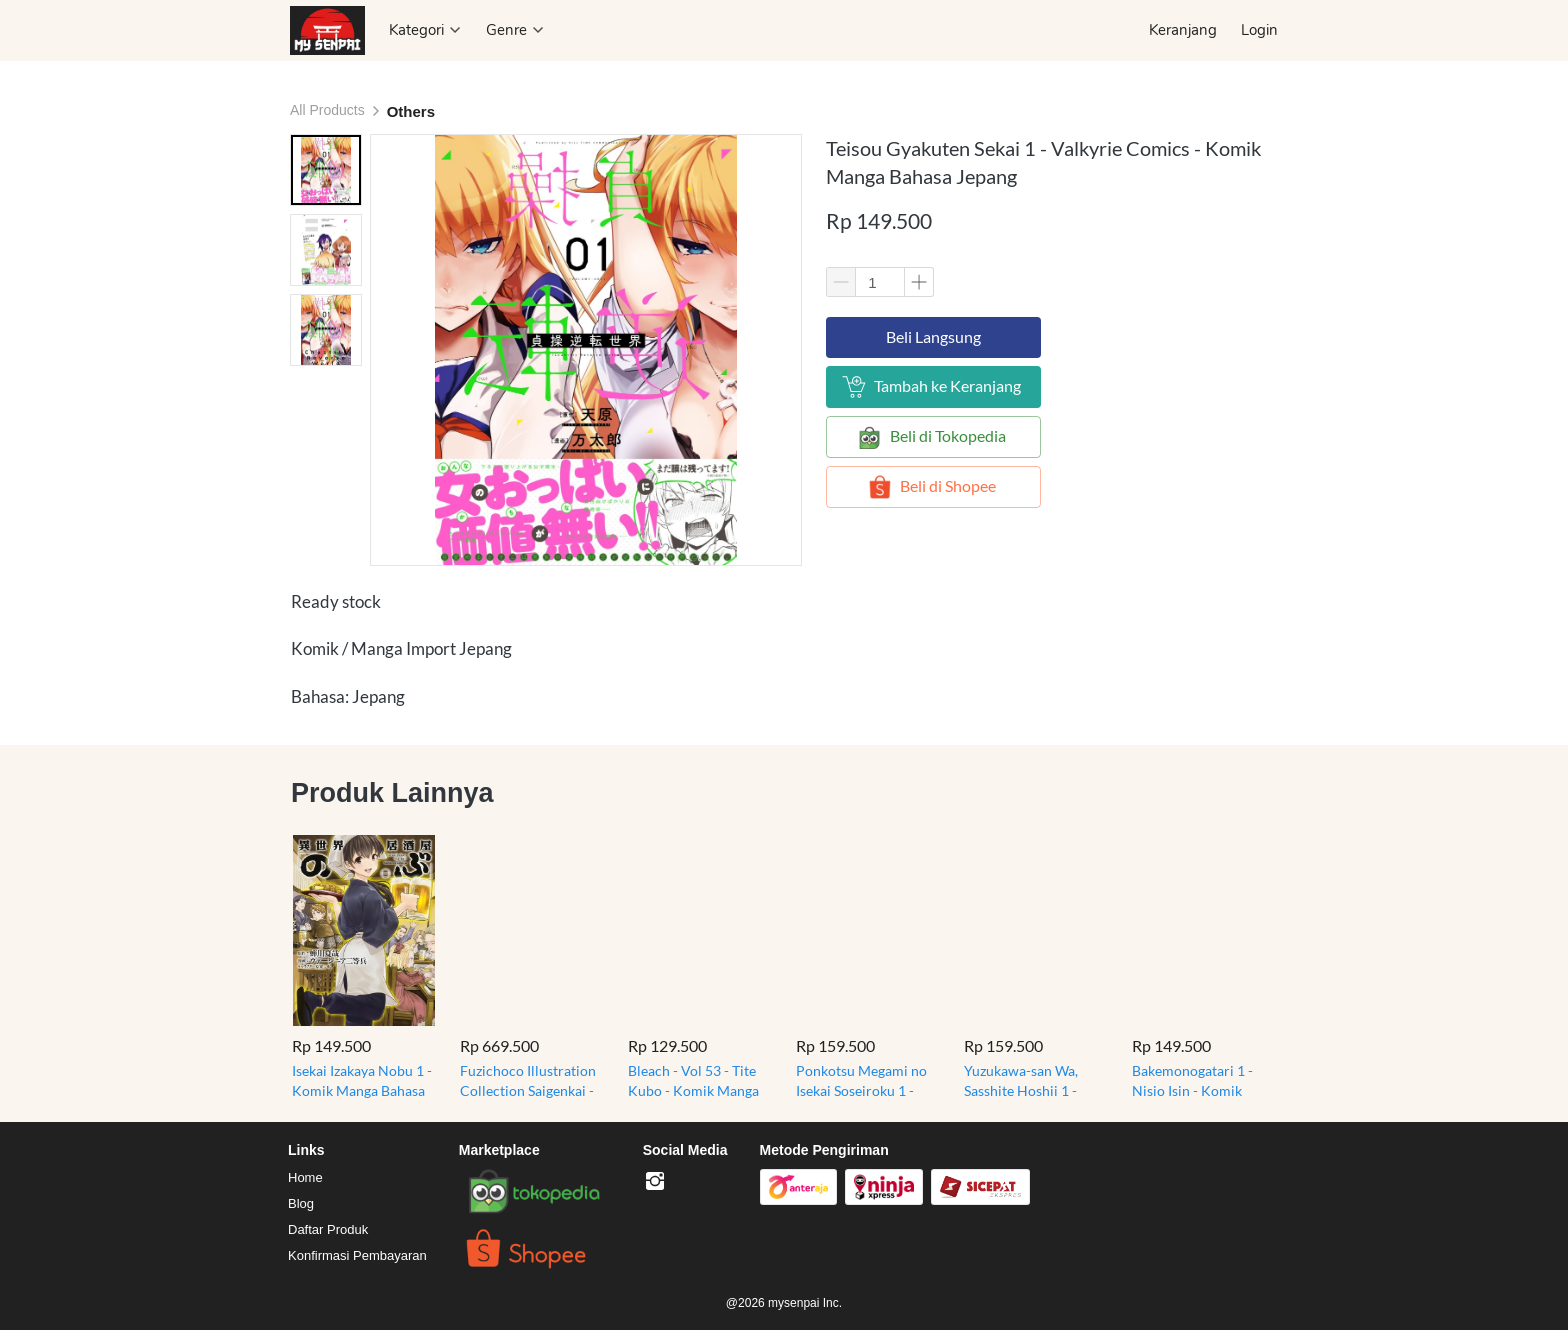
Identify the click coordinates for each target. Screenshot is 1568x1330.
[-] (655, 1182)
